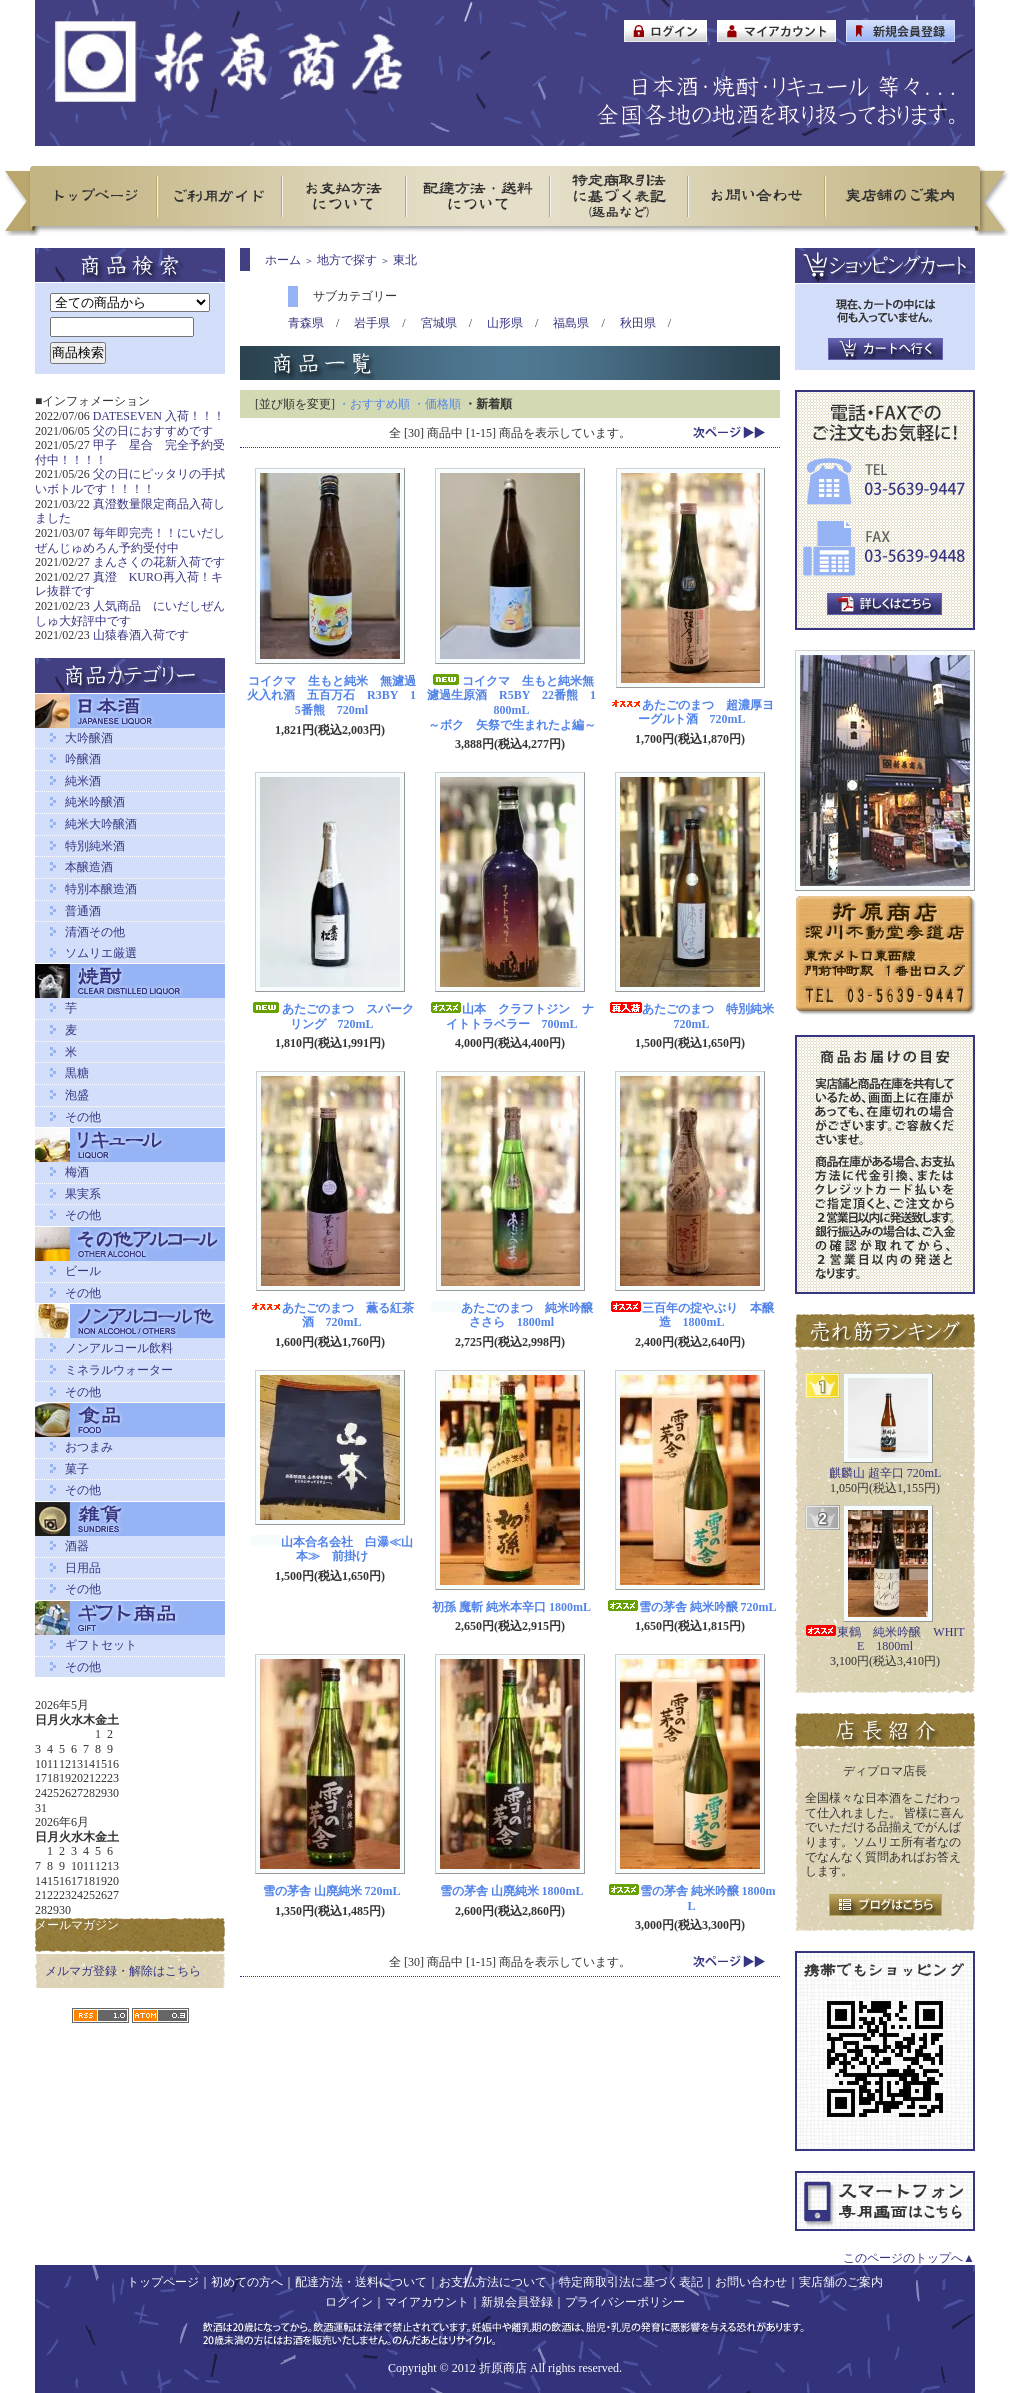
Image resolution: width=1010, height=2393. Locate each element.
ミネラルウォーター (119, 1370)
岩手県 (372, 323)
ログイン (349, 2302)
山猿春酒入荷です (141, 635)
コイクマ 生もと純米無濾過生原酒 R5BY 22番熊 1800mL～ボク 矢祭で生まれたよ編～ (511, 703)
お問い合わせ (751, 2282)
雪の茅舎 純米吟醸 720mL (692, 1607)
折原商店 (503, 2368)
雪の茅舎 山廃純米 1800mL (512, 1891)
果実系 (83, 1194)
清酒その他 (95, 932)
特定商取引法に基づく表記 (631, 2282)
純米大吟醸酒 (101, 824)
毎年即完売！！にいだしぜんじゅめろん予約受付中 (130, 540)
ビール (83, 1271)
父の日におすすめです (153, 431)
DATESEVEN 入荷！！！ (159, 416)
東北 (405, 260)
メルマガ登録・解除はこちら (123, 1971)
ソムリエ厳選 (101, 953)
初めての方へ (247, 2282)
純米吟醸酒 (95, 802)
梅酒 (77, 1172)
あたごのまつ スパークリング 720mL (332, 1016)
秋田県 (638, 323)
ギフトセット (101, 1645)
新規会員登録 (517, 2302)
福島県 (571, 323)
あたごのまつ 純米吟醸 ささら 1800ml (518, 1315)
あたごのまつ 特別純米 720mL (698, 1016)
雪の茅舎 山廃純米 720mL (332, 1891)
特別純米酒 (95, 846)
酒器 (77, 1546)
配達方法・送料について (361, 2282)
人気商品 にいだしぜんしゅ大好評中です (130, 613)
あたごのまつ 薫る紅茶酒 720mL (332, 1315)
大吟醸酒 (89, 738)
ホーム (283, 260)
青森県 (306, 323)
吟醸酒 (83, 759)
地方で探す (347, 260)
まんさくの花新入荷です (159, 562)
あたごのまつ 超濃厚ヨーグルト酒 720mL (692, 712)
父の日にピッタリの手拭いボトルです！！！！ (130, 481)
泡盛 (77, 1095)
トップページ (163, 2282)
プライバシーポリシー (625, 2302)
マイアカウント (427, 2302)
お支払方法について (493, 2282)
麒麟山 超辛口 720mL (885, 1473)
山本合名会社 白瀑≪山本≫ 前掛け (332, 1549)
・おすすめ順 (374, 404)
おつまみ (89, 1447)
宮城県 (439, 323)
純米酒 (83, 781)
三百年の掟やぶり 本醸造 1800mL (692, 1315)
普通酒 (83, 911)
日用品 (83, 1568)
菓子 (77, 1469)
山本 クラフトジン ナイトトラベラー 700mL (512, 1016)
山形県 (505, 323)
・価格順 (437, 404)
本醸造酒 (89, 867)
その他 (83, 1117)
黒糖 (77, 1073)
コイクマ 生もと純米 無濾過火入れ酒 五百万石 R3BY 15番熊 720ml (331, 695)
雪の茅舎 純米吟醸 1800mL (692, 1898)
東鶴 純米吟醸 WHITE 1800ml (884, 1639)
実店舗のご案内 (841, 2282)
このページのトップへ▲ (909, 2258)
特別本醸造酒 (101, 889)
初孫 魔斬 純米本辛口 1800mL (511, 1607)
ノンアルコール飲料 (119, 1348)
